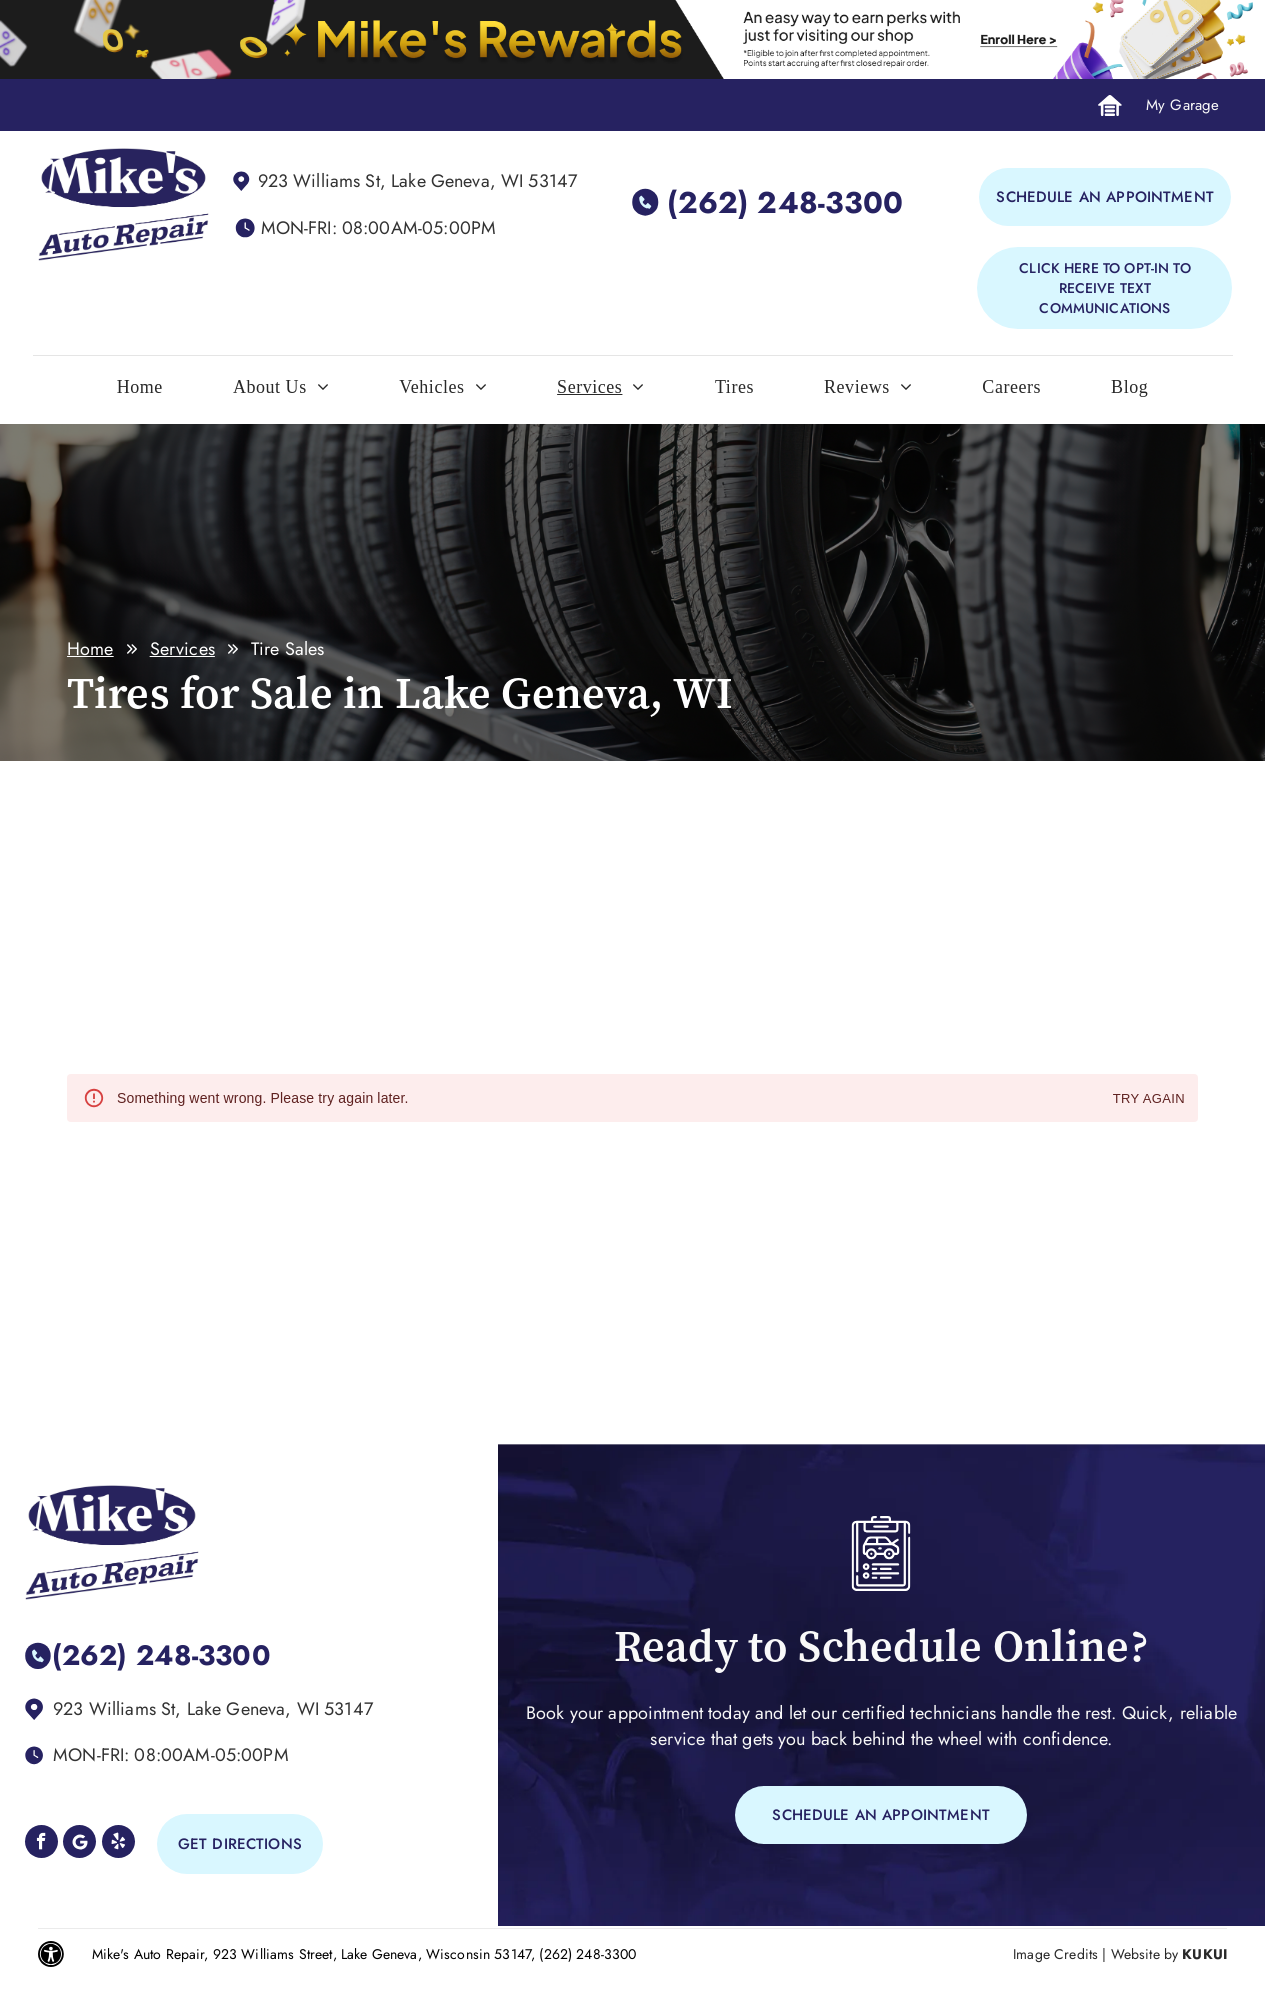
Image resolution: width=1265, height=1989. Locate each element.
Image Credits (1055, 1954)
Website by (1145, 1954)
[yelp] (118, 1844)
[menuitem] (140, 392)
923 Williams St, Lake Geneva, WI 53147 (418, 181)
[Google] (79, 1844)
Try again (1149, 1099)
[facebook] (41, 1844)
